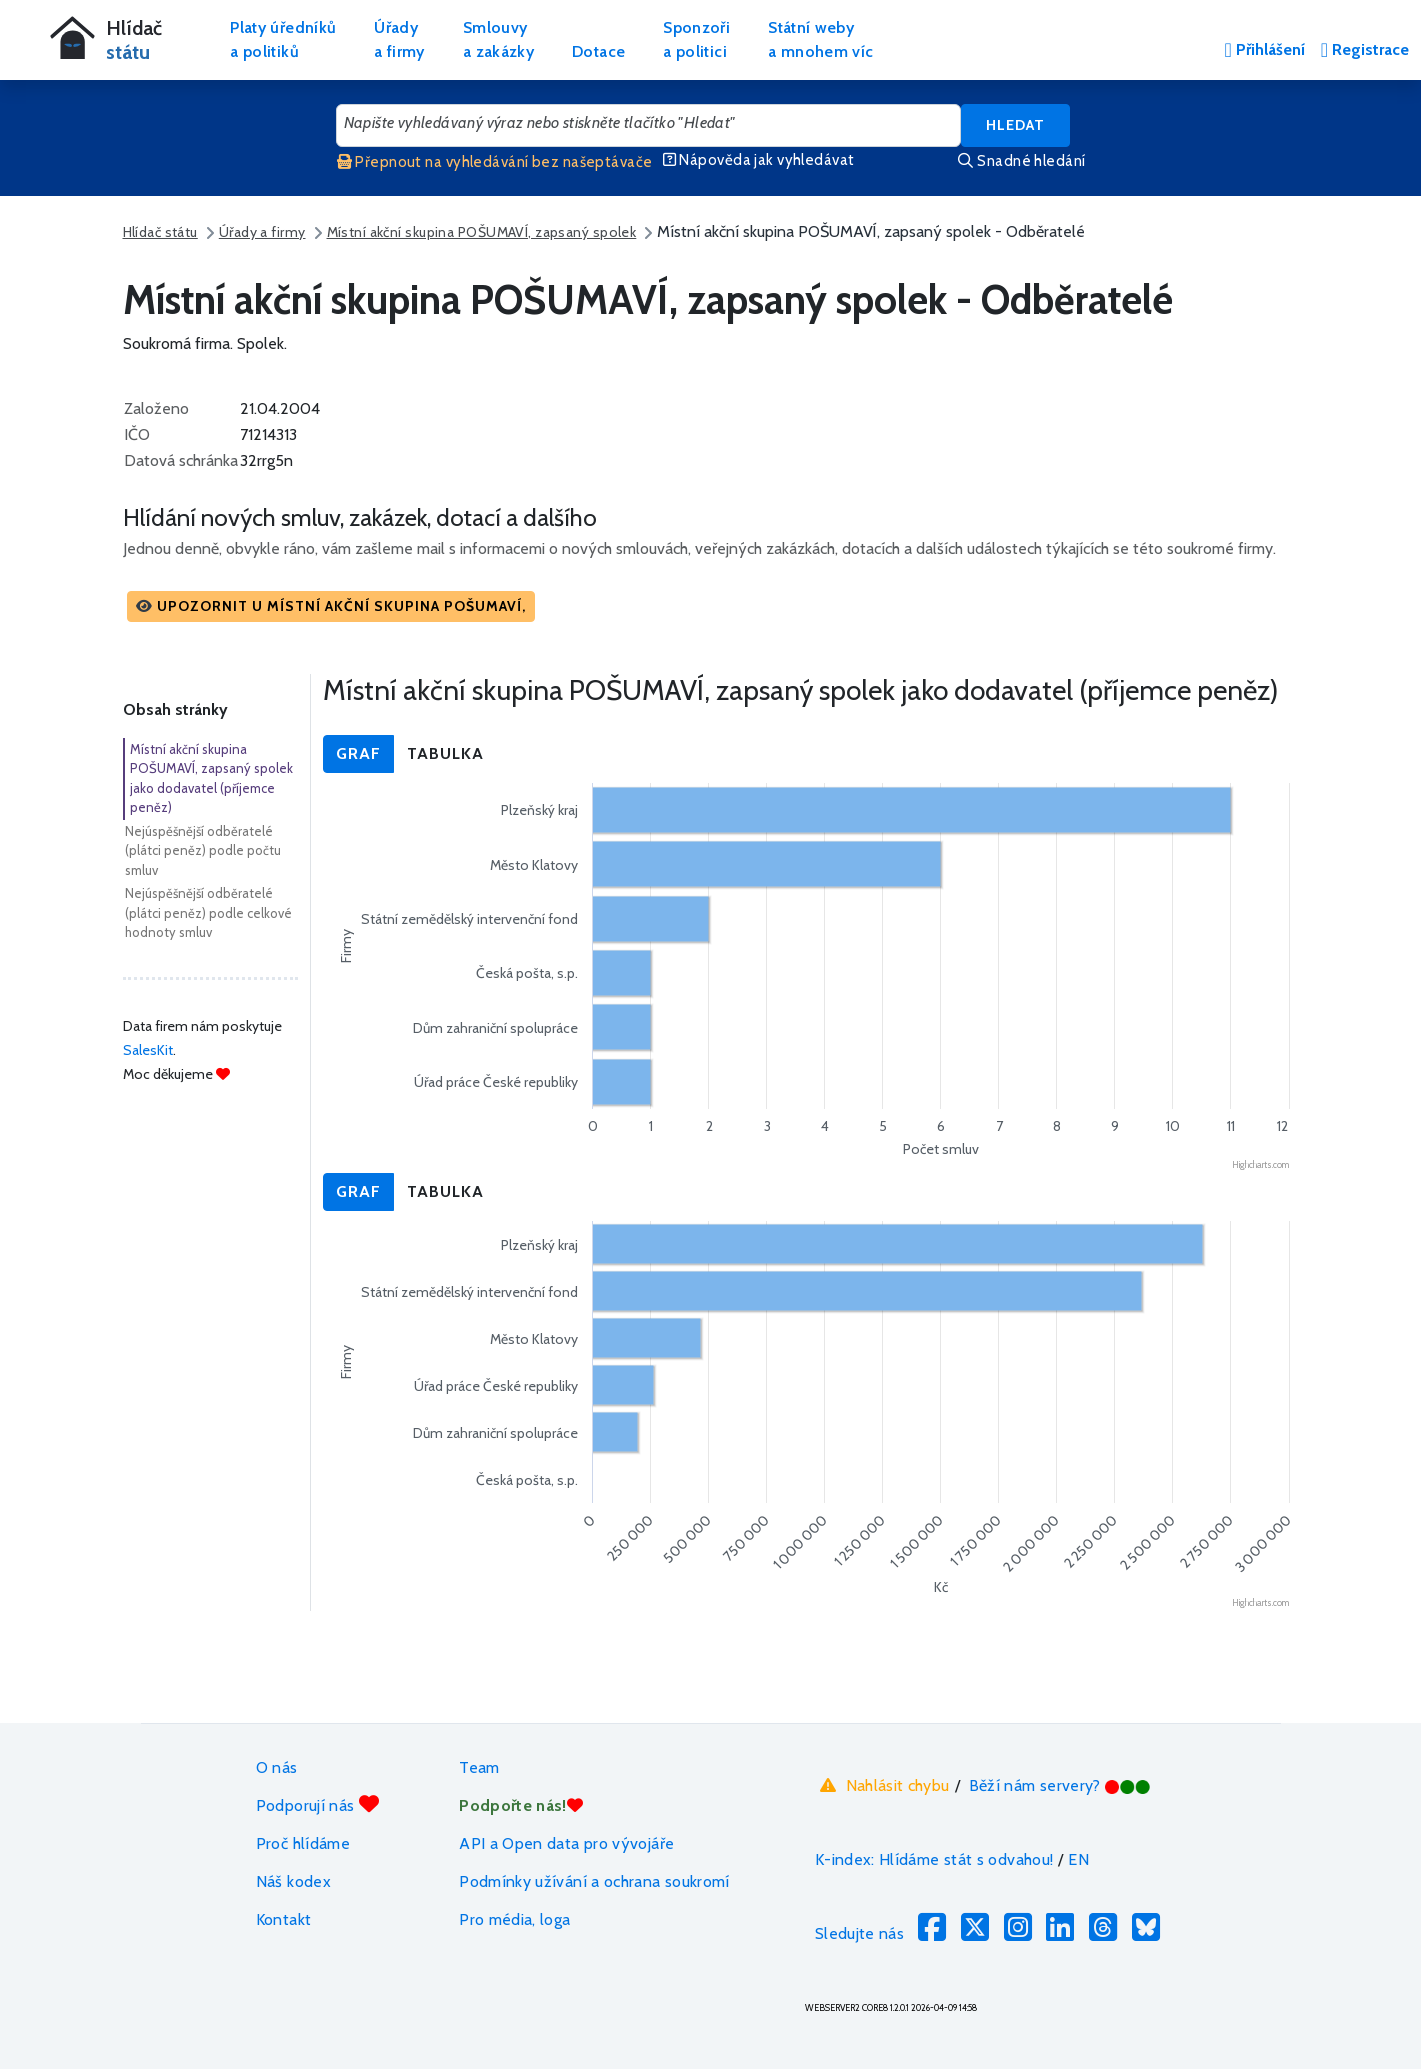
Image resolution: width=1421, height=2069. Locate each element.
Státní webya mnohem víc (820, 39)
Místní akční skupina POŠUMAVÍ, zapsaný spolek (482, 232)
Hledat (1015, 125)
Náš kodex (293, 1881)
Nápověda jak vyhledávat (759, 160)
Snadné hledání (1021, 161)
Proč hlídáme (303, 1843)
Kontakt (284, 1919)
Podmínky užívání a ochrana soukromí (594, 1881)
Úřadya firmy (399, 39)
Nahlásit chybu (882, 1786)
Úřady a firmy (262, 232)
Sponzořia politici (696, 39)
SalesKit (148, 1050)
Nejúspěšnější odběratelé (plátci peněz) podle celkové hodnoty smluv (208, 912)
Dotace (598, 51)
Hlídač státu (160, 232)
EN (1078, 1859)
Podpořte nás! (521, 1805)
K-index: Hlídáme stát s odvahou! (934, 1859)
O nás (277, 1767)
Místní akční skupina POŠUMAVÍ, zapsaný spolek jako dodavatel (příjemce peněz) (211, 778)
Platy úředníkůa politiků (283, 39)
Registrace (1365, 49)
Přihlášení (1264, 49)
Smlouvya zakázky (498, 39)
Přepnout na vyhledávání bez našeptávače (495, 162)
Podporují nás (317, 1804)
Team (479, 1767)
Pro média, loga (514, 1919)
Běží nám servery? (1060, 1785)
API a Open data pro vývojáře (566, 1843)
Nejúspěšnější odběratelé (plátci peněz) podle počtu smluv (203, 850)
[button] (331, 606)
